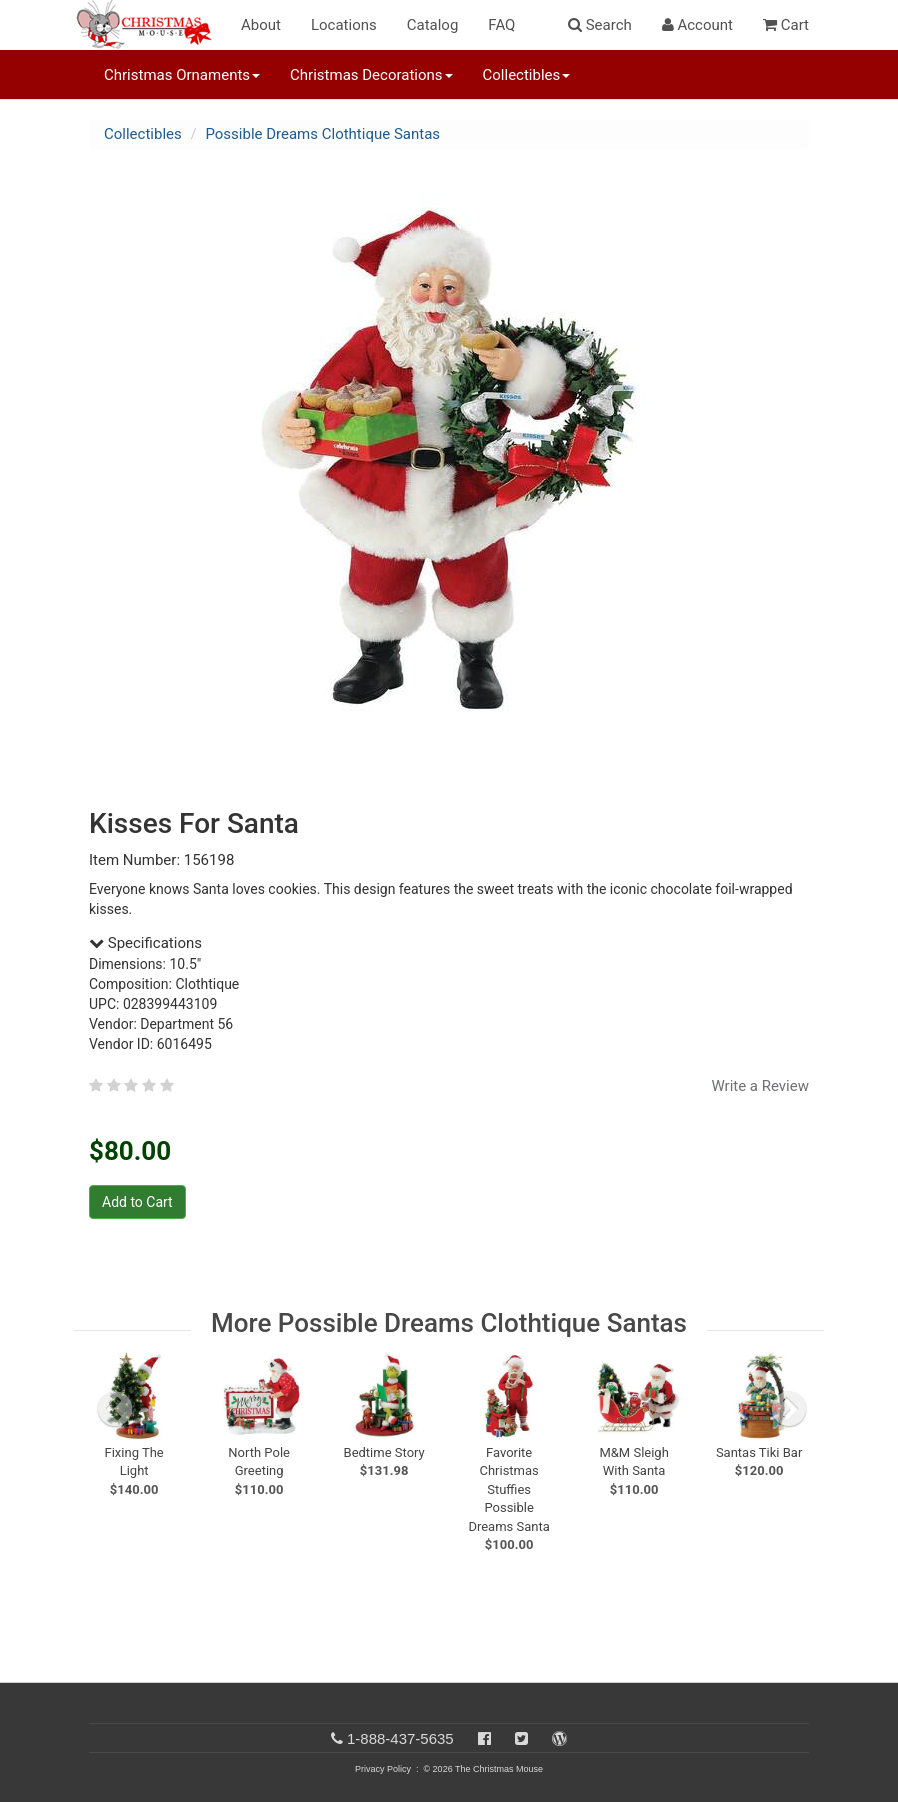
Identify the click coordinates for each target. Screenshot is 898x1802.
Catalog (433, 25)
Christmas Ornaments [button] (182, 75)
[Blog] (559, 1738)
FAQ (501, 25)
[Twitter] (521, 1738)
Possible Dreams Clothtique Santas (322, 134)
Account (697, 25)
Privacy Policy (383, 1769)
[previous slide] (115, 1409)
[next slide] (789, 1409)
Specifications (145, 943)
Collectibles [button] (527, 75)
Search (600, 25)
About (261, 25)
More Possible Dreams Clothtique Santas (449, 1323)
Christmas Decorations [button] (371, 75)
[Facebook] (484, 1738)
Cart (786, 25)
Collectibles (143, 134)
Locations (344, 25)
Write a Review (760, 1086)
